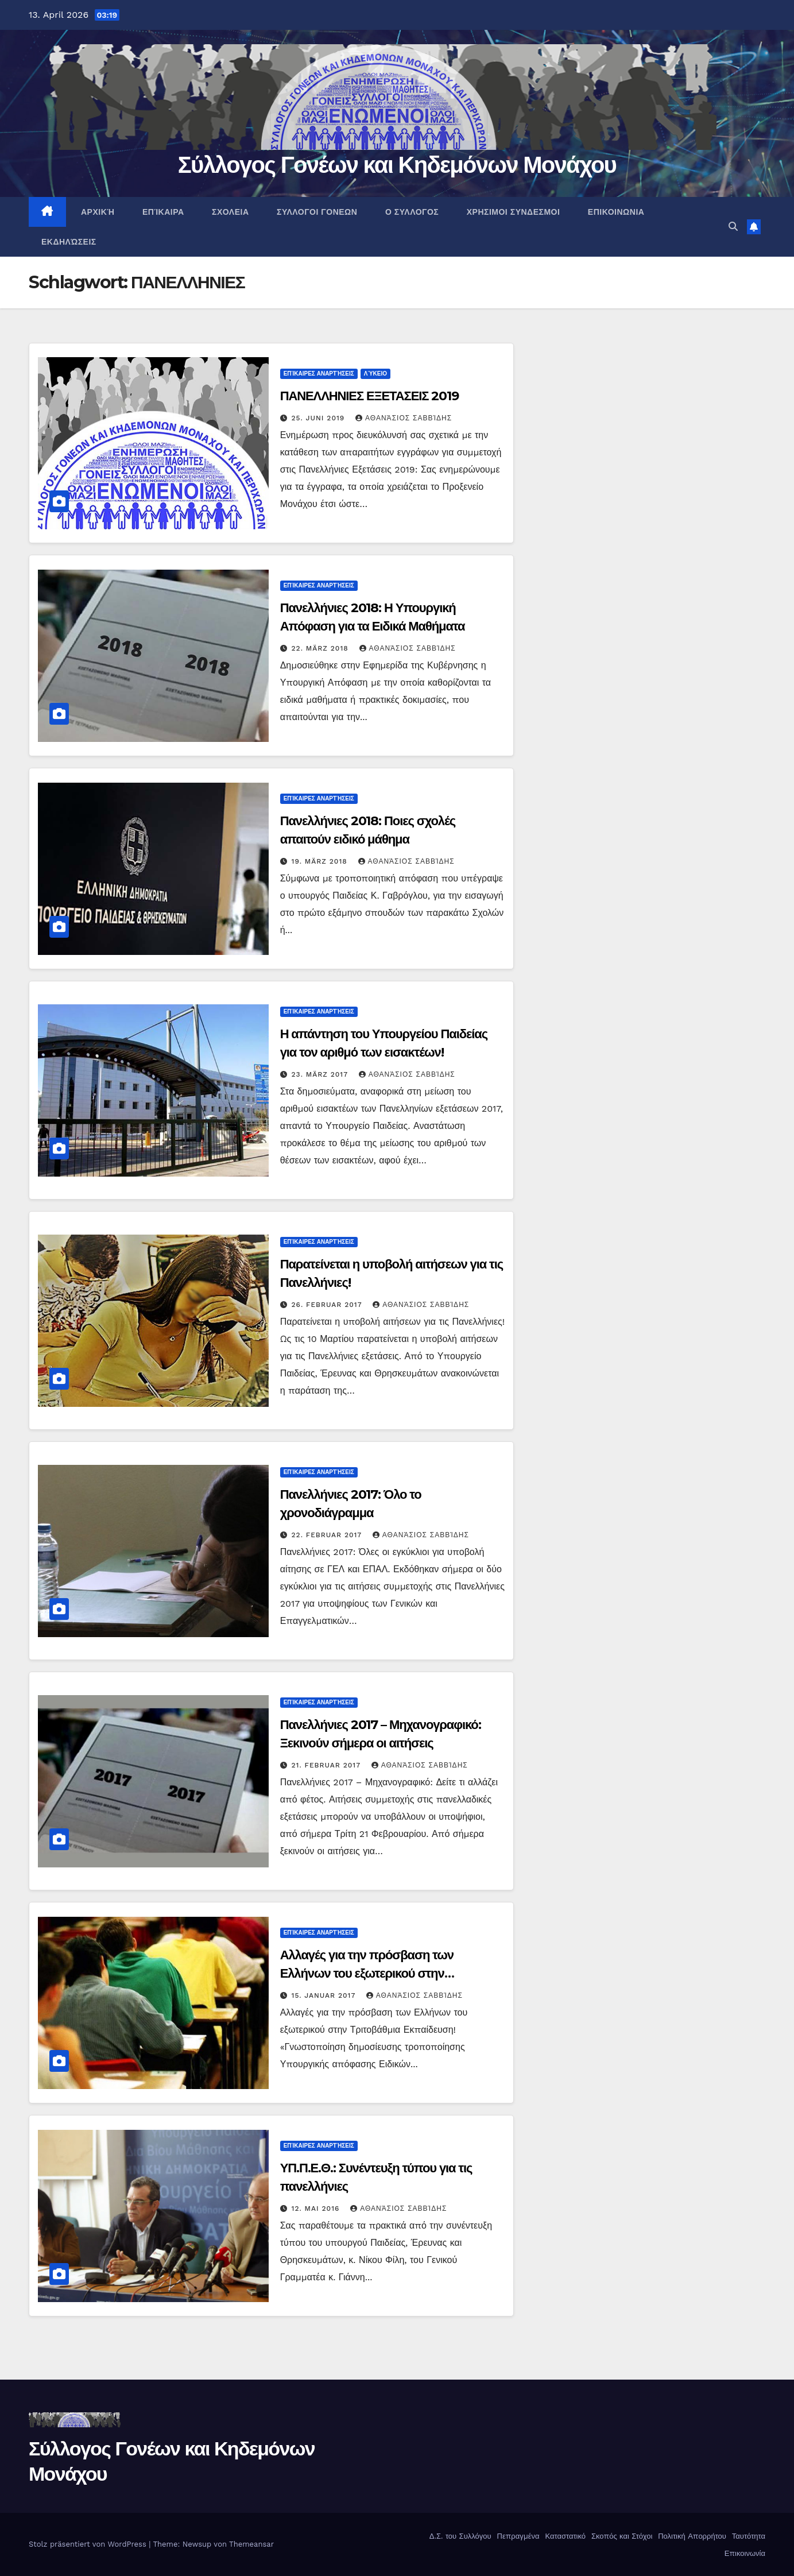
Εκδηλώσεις (68, 242)
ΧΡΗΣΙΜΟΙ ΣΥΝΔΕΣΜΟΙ (512, 212)
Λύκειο (375, 373)
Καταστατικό (564, 2536)
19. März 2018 (321, 861)
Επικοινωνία (743, 2553)
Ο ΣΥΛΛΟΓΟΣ (410, 212)
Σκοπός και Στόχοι (621, 2536)
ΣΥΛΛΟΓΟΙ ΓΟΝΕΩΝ (316, 212)
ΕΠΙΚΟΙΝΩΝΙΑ (614, 212)
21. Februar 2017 (327, 1765)
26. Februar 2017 (328, 1305)
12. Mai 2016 (317, 2208)
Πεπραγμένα (517, 2536)
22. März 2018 (321, 648)
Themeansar (251, 2544)
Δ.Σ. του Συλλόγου (459, 2536)
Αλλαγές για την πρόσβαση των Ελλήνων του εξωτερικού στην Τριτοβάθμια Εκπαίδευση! (367, 1973)
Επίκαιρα (162, 212)
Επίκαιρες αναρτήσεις (319, 373)
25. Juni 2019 (320, 418)
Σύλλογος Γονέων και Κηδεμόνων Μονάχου (397, 164)
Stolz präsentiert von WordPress (89, 2544)
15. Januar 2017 (325, 1995)
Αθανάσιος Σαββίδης (403, 418)
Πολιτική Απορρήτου (691, 2536)
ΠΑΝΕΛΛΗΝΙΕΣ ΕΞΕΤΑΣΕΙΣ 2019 (369, 396)
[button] (733, 226)
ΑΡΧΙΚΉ (97, 212)
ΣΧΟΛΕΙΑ (229, 212)
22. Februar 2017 (328, 1535)
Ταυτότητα (747, 2536)
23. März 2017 (321, 1074)
